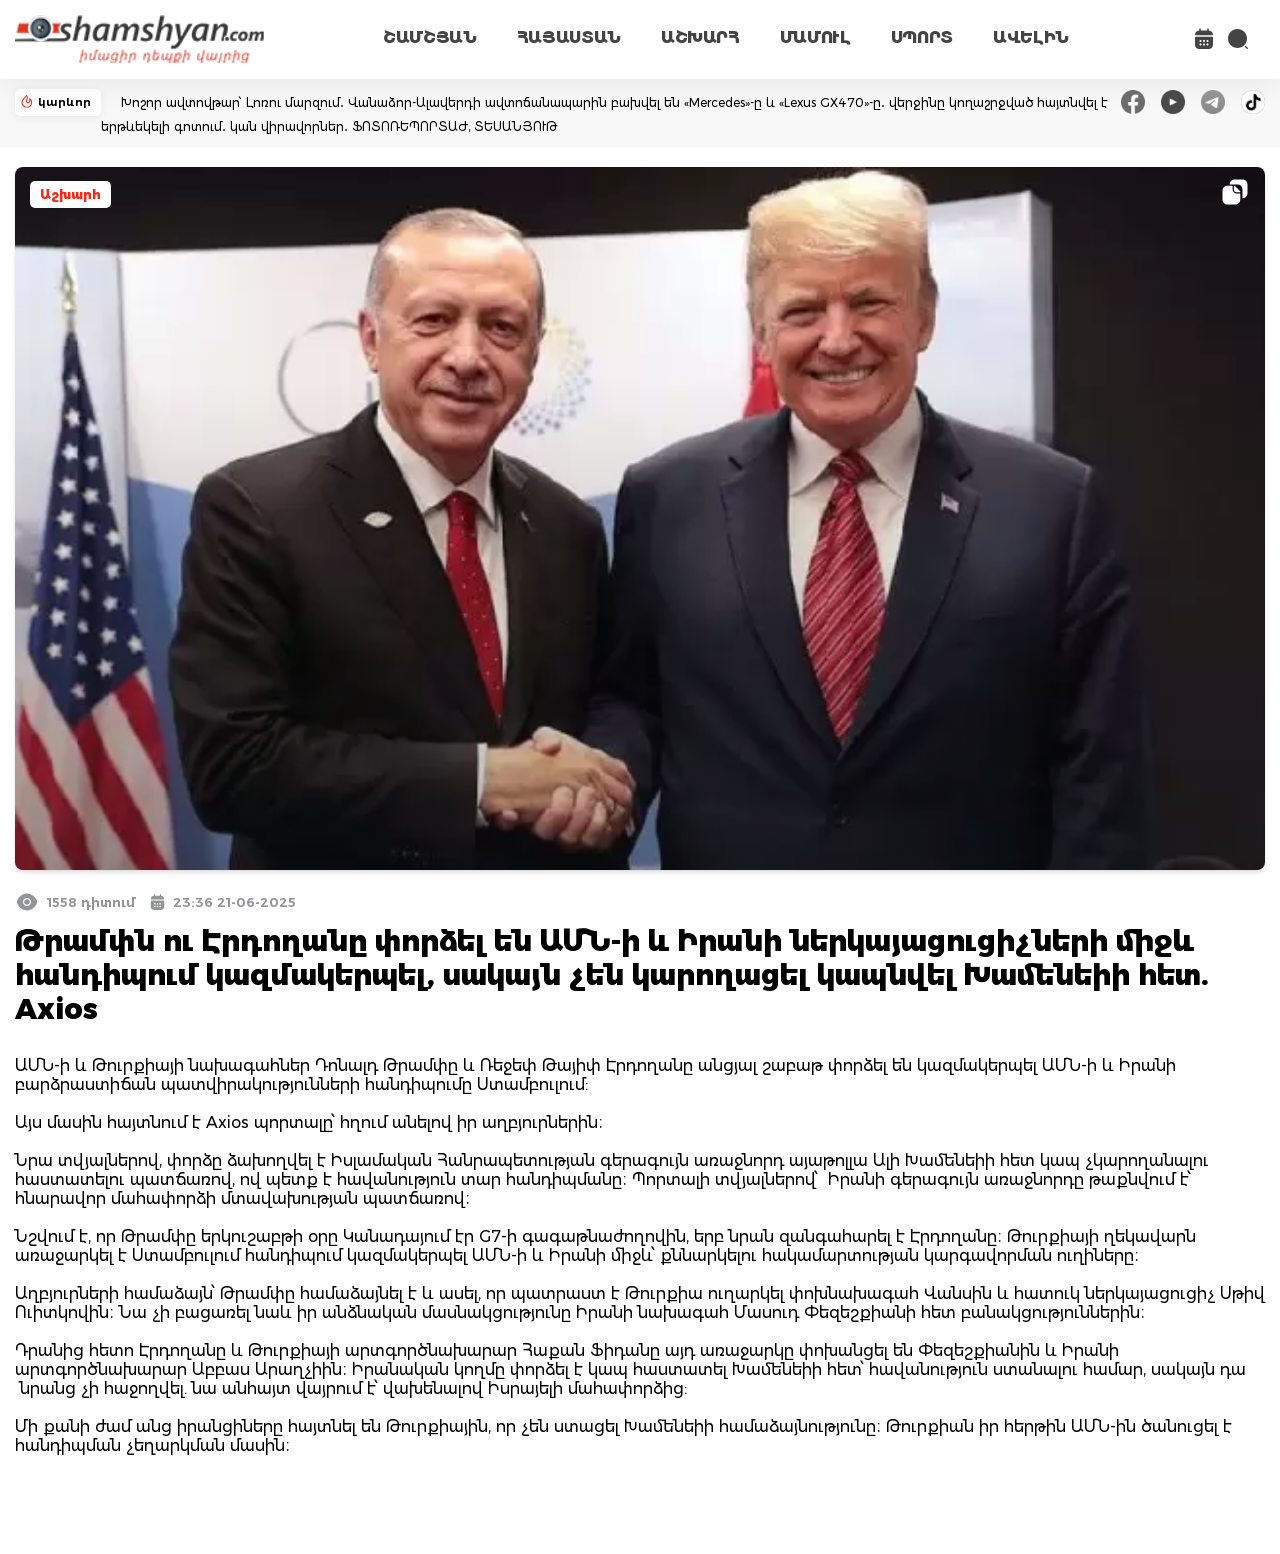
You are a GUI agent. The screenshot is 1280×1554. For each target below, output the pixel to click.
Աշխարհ (70, 194)
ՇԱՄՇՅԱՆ (430, 37)
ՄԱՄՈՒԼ (815, 37)
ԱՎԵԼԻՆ (1031, 37)
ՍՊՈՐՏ (922, 37)
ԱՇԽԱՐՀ (700, 37)
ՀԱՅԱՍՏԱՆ (569, 37)
